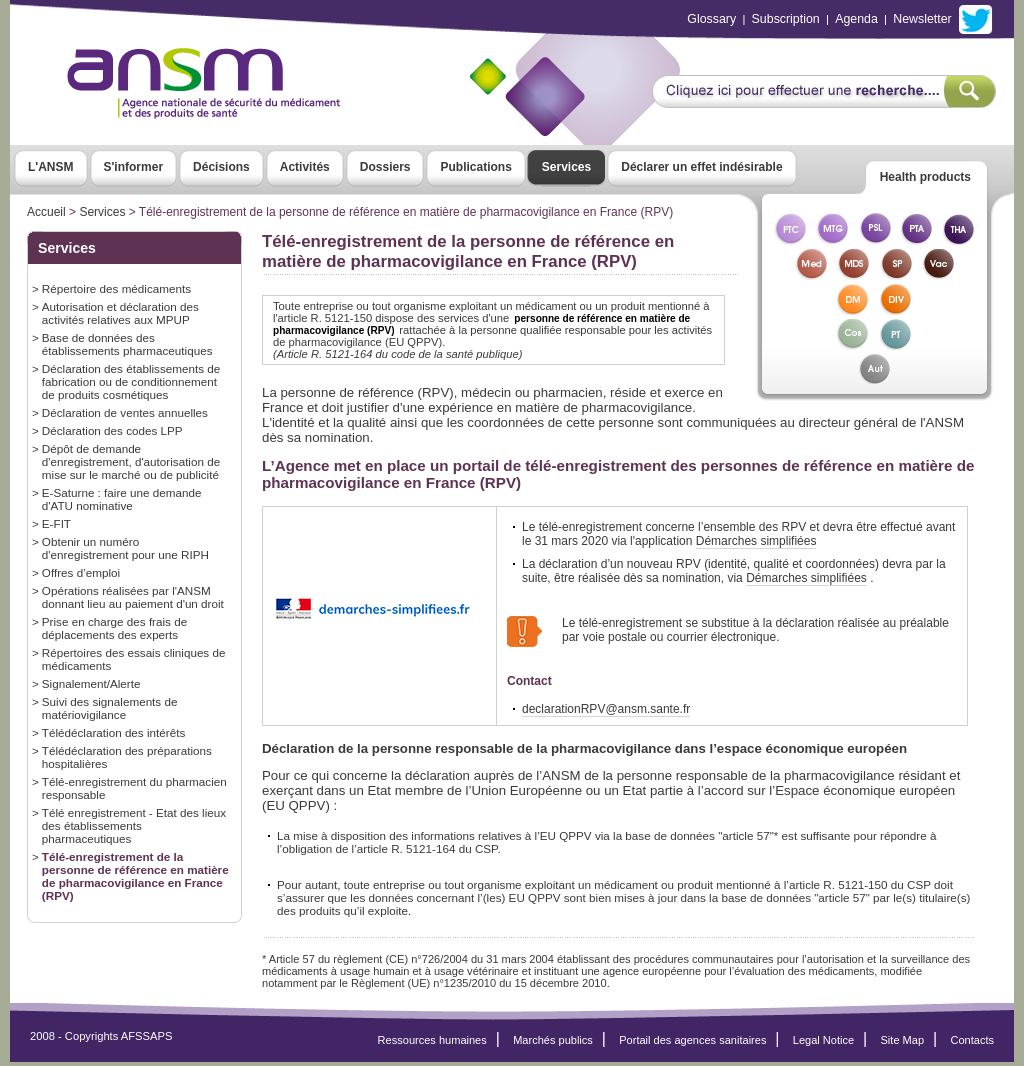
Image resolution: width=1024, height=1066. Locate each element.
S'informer (134, 167)
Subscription (786, 19)
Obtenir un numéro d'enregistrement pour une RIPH (125, 548)
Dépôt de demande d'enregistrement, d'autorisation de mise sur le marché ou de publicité (131, 461)
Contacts (972, 1044)
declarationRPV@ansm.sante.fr (606, 713)
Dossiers (385, 167)
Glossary (711, 19)
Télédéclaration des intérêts (113, 732)
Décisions (221, 167)
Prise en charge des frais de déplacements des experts (114, 628)
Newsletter (922, 19)
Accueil (46, 212)
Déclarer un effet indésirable (701, 167)
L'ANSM (51, 167)
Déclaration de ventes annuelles (125, 412)
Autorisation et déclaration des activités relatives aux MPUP (120, 313)
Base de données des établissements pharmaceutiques (127, 344)
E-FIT (56, 523)
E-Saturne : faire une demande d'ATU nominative (122, 499)
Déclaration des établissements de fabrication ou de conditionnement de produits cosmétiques (131, 381)
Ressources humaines (432, 1044)
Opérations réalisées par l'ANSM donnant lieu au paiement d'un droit (133, 597)
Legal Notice (823, 1044)
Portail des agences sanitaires (692, 1044)
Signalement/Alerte (91, 683)
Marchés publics (553, 1044)
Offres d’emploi (81, 572)
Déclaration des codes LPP (112, 430)
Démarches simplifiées (756, 541)
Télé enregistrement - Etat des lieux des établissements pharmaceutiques (134, 825)
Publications (475, 167)
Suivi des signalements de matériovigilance (110, 708)
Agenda (856, 19)
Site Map (903, 1044)
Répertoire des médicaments (116, 288)
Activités (305, 167)
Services (566, 167)
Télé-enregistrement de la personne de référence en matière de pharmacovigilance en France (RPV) (135, 876)
